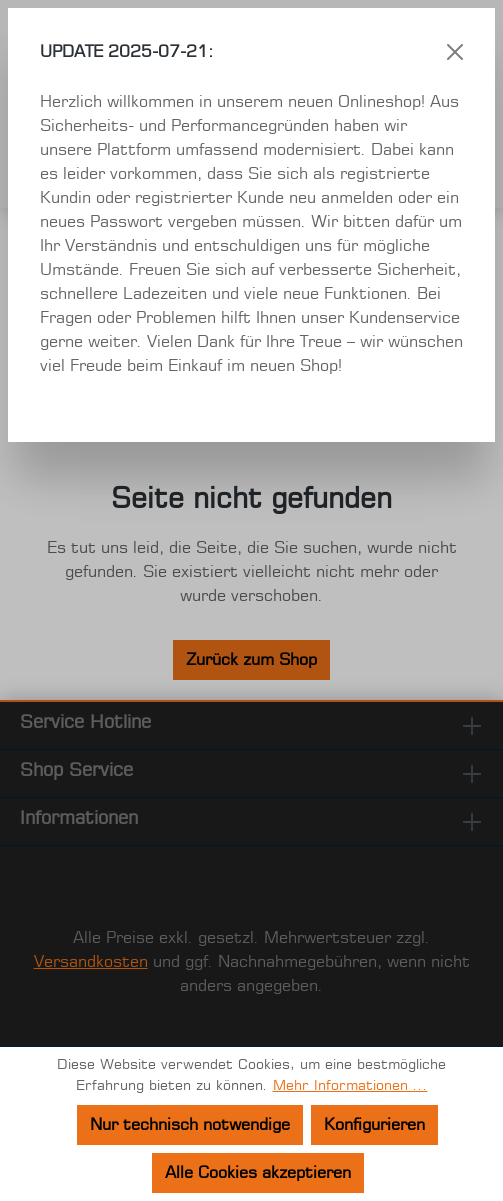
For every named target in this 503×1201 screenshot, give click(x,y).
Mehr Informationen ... (350, 1086)
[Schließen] (455, 52)
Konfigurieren (374, 1125)
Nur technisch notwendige (190, 1125)
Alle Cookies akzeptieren (258, 1173)
